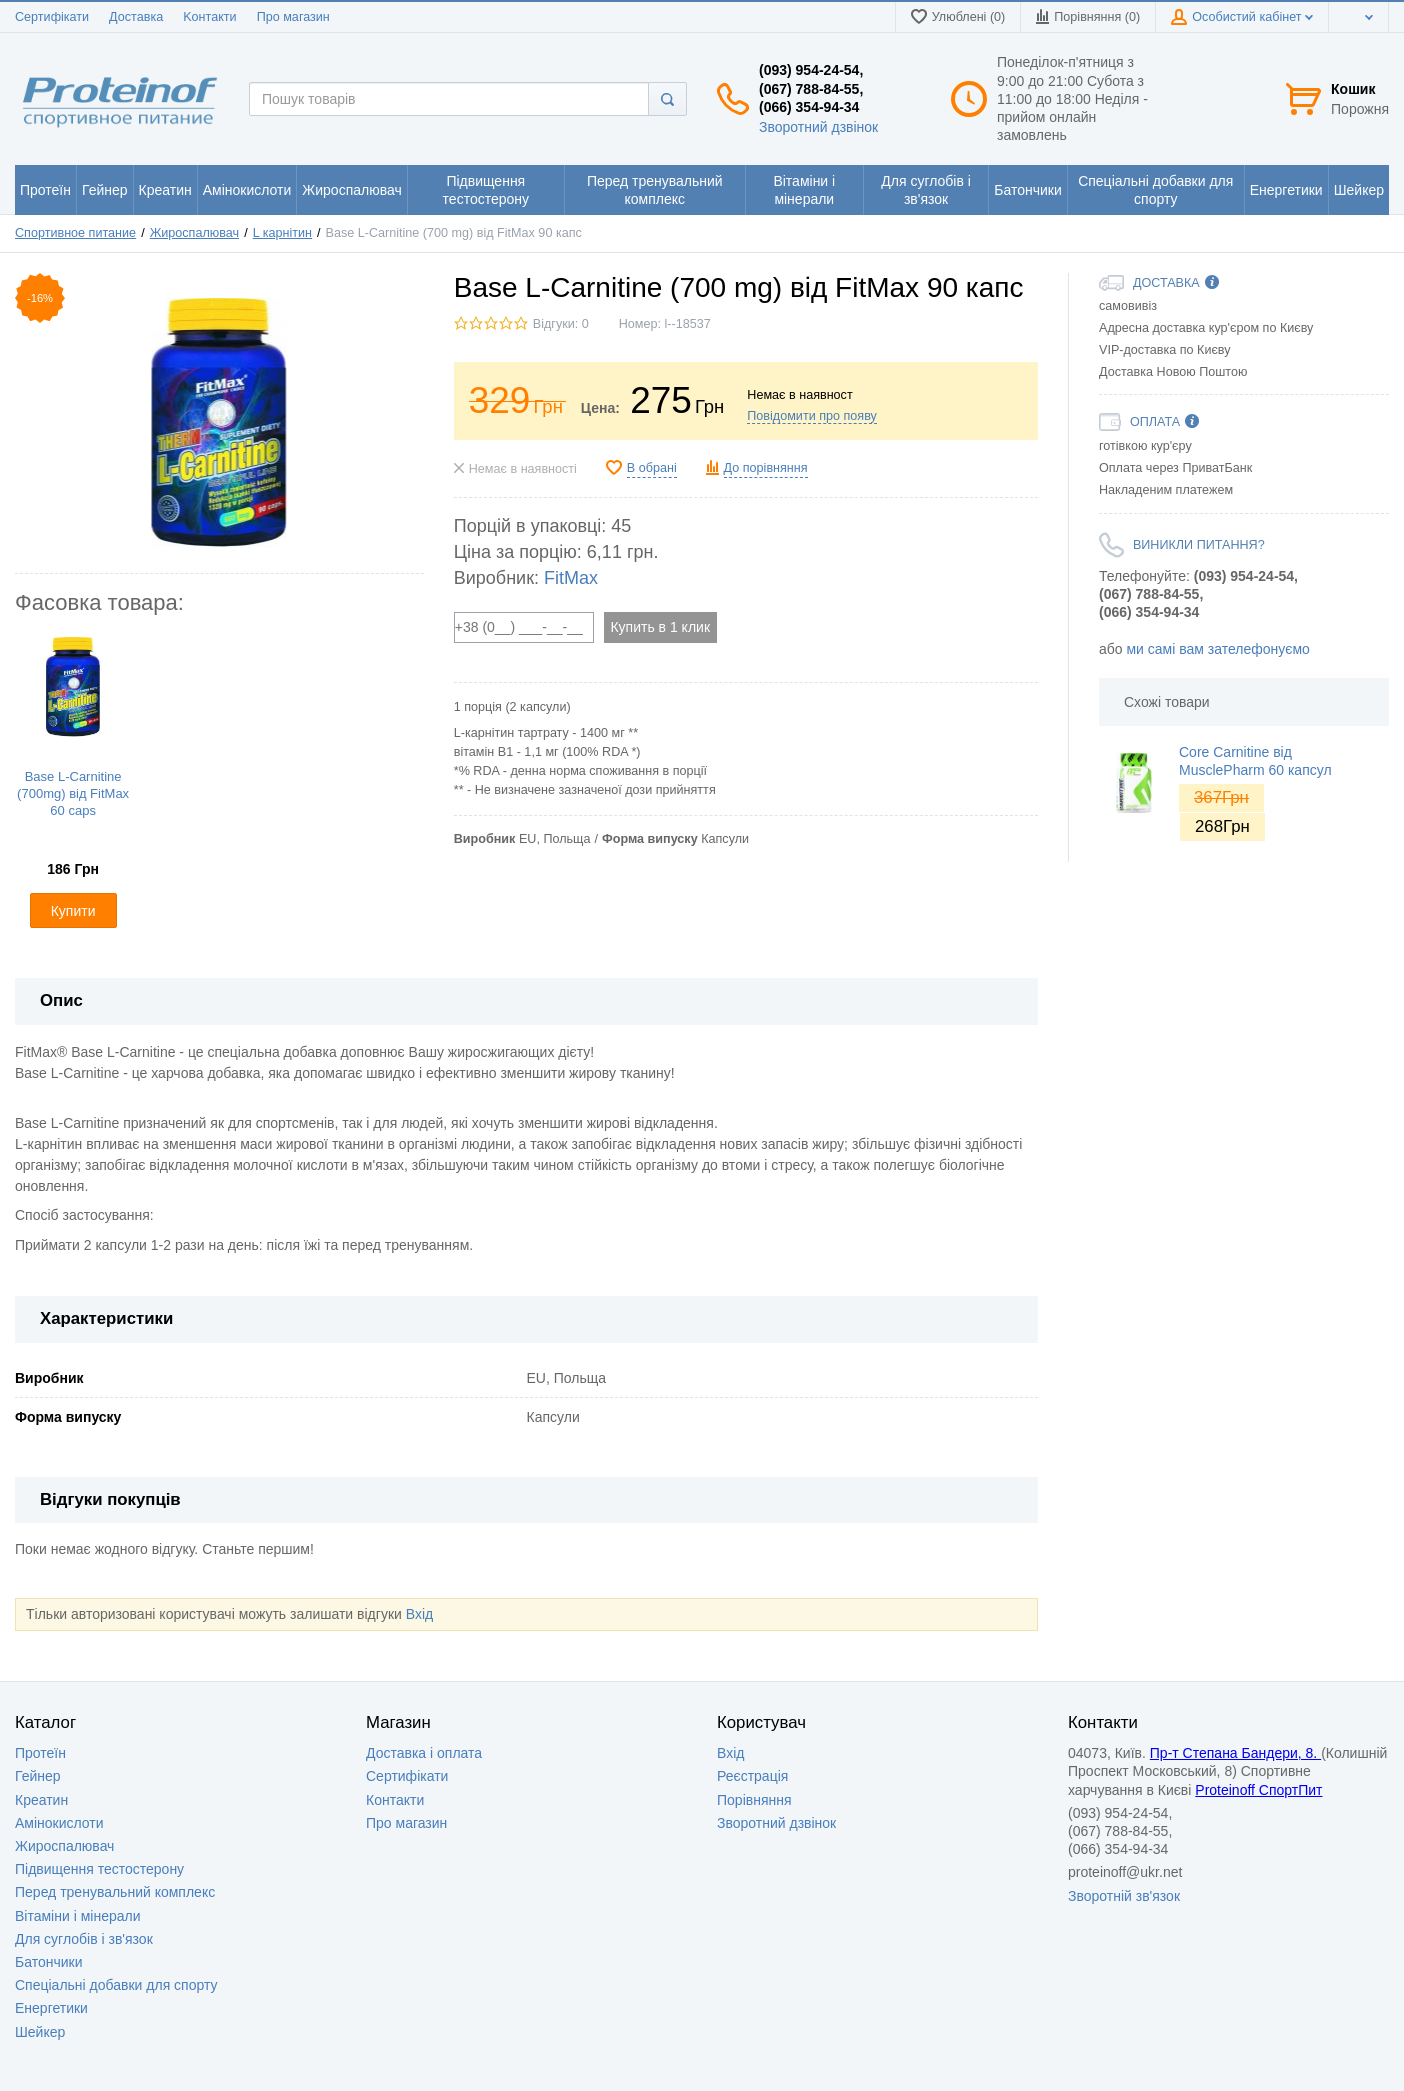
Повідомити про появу (812, 416)
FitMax (571, 578)
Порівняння (754, 1800)
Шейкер (40, 2032)
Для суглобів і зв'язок (84, 1939)
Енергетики (51, 2008)
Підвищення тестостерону (99, 1869)
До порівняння (766, 468)
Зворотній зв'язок (1124, 1896)
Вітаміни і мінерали (77, 1916)
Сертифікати (52, 17)
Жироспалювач (194, 233)
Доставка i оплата (424, 1753)
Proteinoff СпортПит (1258, 1790)
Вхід (419, 1614)
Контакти (395, 1800)
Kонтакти (209, 17)
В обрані (652, 468)
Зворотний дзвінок (818, 127)
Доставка (136, 17)
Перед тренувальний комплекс (115, 1892)
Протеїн (40, 1753)
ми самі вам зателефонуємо (1217, 649)
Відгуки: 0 (561, 324)
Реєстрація (752, 1776)
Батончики (49, 1962)
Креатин (41, 1800)
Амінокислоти (59, 1823)
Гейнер (38, 1776)
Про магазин (293, 17)
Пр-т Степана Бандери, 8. (1235, 1753)
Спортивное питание (75, 233)
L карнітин (282, 233)
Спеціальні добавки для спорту (116, 1985)
